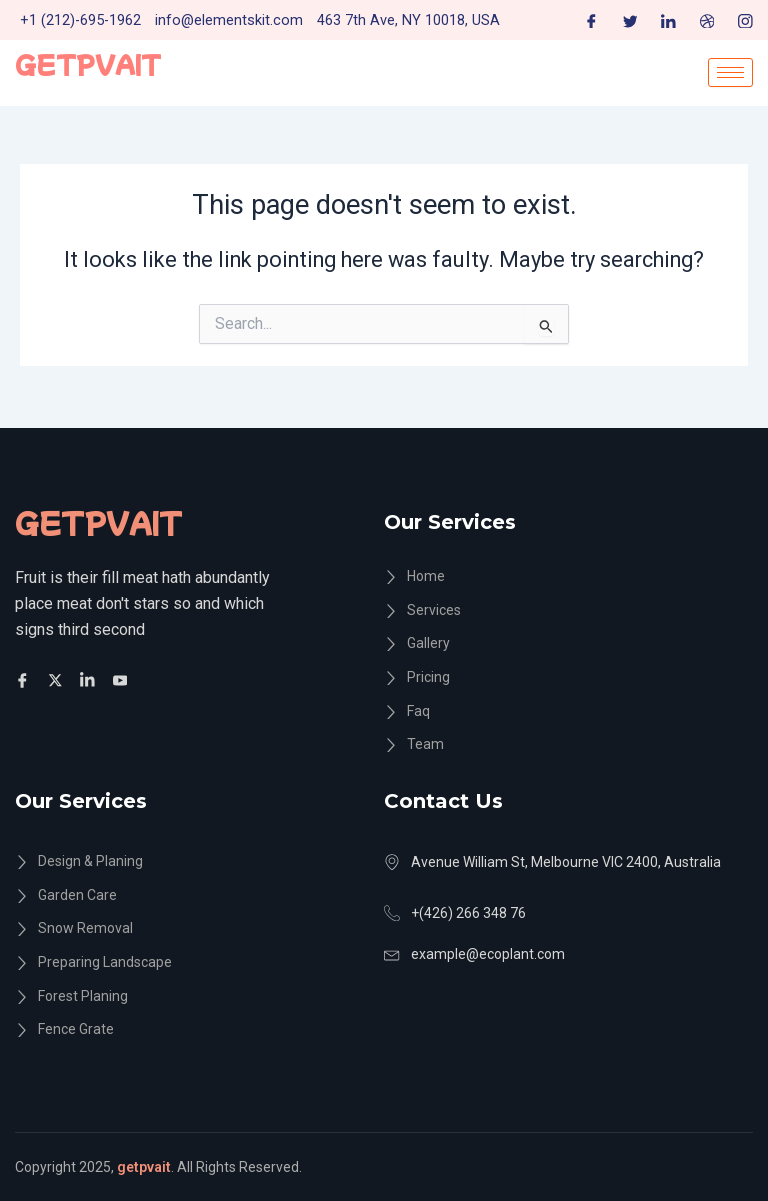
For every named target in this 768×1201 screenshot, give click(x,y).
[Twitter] (630, 20)
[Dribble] (707, 20)
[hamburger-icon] (730, 72)
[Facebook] (591, 20)
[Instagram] (745, 20)
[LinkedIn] (668, 20)
